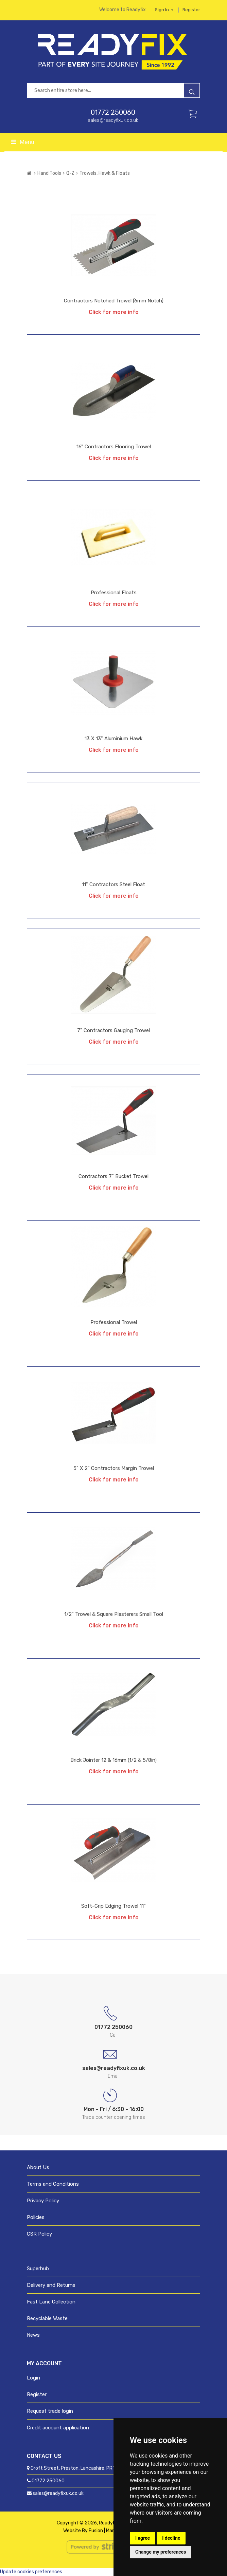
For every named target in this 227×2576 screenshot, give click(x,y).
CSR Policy (39, 2234)
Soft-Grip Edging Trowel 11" (113, 1906)
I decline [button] (171, 2538)
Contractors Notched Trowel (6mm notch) (113, 301)
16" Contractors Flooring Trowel (113, 447)
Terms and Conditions (53, 2184)
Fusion (96, 2531)
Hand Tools (49, 173)
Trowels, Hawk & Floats (105, 173)
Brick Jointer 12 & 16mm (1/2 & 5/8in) (113, 1760)
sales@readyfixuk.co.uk (113, 120)
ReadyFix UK (112, 2523)
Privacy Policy (43, 2201)
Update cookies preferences (31, 2572)
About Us (38, 2167)
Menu (22, 142)
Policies (36, 2217)
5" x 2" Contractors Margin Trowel (113, 1468)
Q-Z (70, 173)
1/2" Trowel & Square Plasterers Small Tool (113, 1614)
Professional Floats (114, 593)
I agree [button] (142, 2538)
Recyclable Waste (47, 2318)
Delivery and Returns (51, 2285)
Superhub (38, 2268)
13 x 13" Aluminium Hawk (113, 738)
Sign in (164, 9)
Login (33, 2378)
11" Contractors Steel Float (113, 884)
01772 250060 (113, 112)
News (33, 2335)
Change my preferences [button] (160, 2552)
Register (191, 9)
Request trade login (50, 2411)
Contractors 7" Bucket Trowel (113, 1176)
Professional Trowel (113, 1322)
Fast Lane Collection (51, 2302)
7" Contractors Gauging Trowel (113, 1030)
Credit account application (58, 2428)
